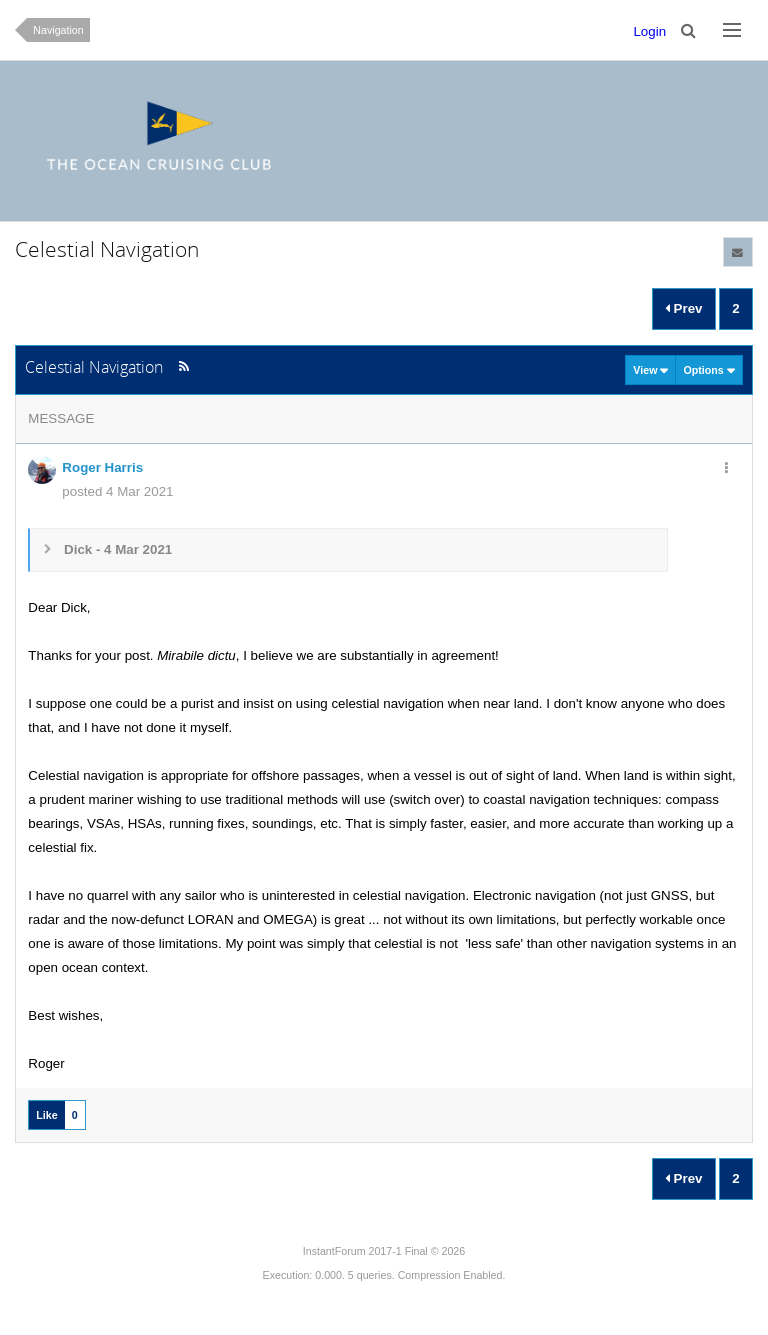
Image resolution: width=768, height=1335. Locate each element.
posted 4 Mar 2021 (117, 491)
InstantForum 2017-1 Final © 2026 (384, 1251)
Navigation (58, 30)
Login (649, 31)
